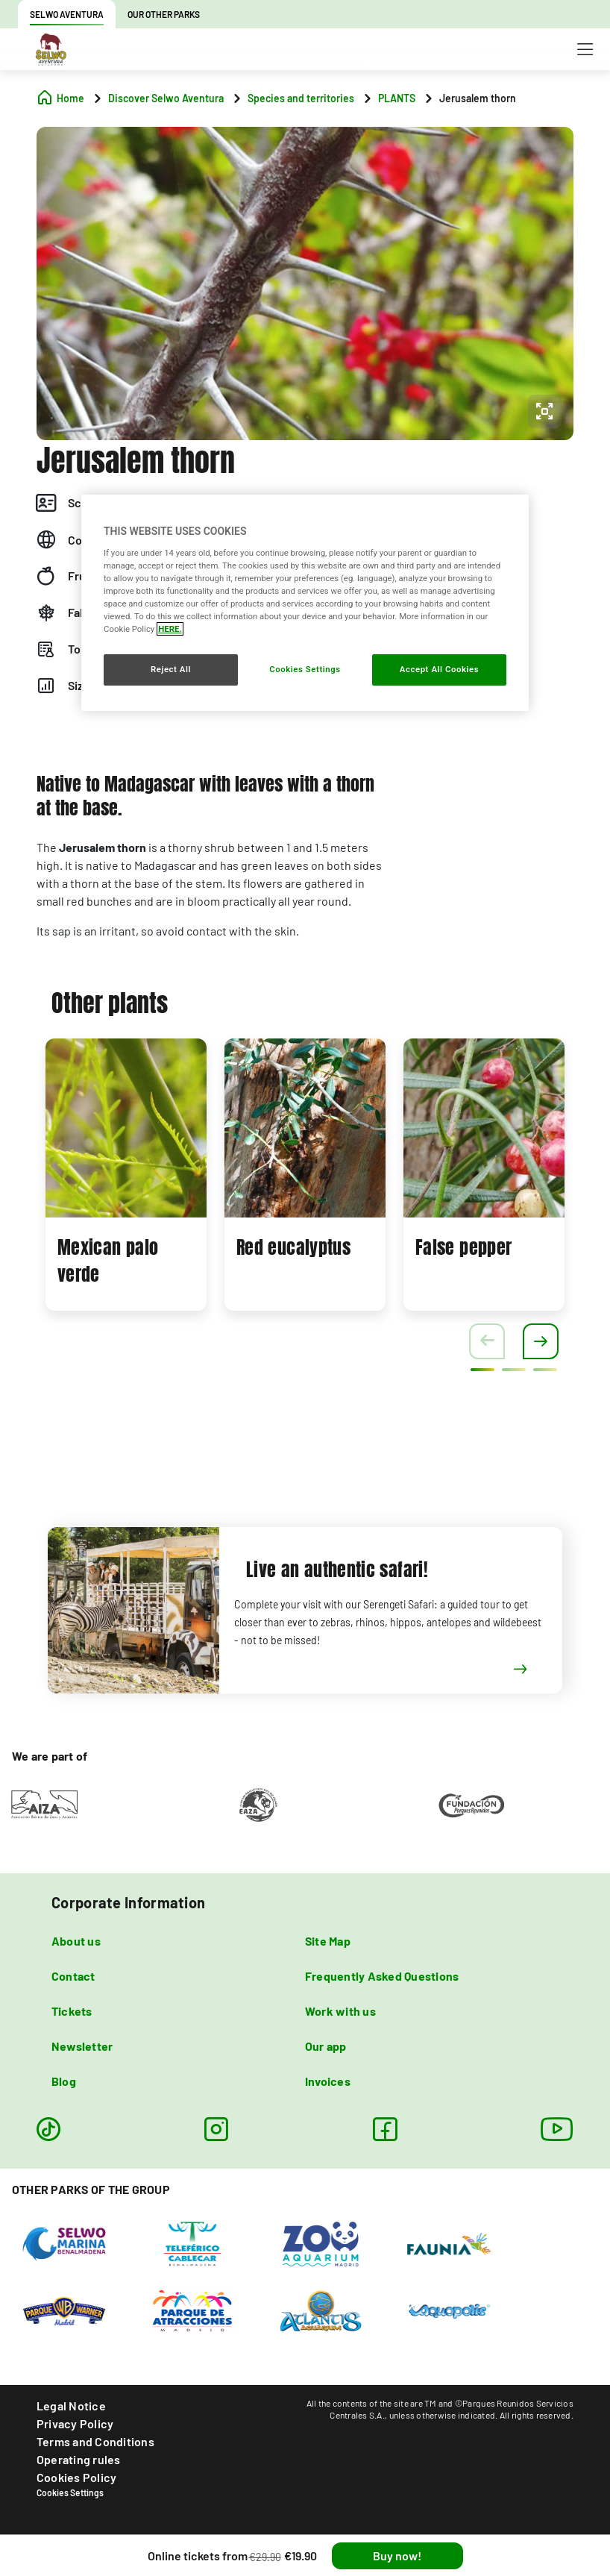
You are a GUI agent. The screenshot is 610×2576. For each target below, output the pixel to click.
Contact (73, 1976)
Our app (326, 2046)
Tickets (71, 2011)
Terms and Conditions (95, 2441)
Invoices (327, 2081)
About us (76, 1941)
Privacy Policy (75, 2423)
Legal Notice (71, 2405)
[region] (305, 603)
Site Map (327, 1941)
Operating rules (79, 2459)
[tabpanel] (126, 1174)
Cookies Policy (76, 2477)
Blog (63, 2081)
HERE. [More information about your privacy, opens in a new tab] (169, 629)
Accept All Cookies (439, 669)
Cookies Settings (70, 2492)
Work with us (340, 2011)
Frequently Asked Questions (382, 1976)
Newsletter (82, 2046)
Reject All (171, 669)
